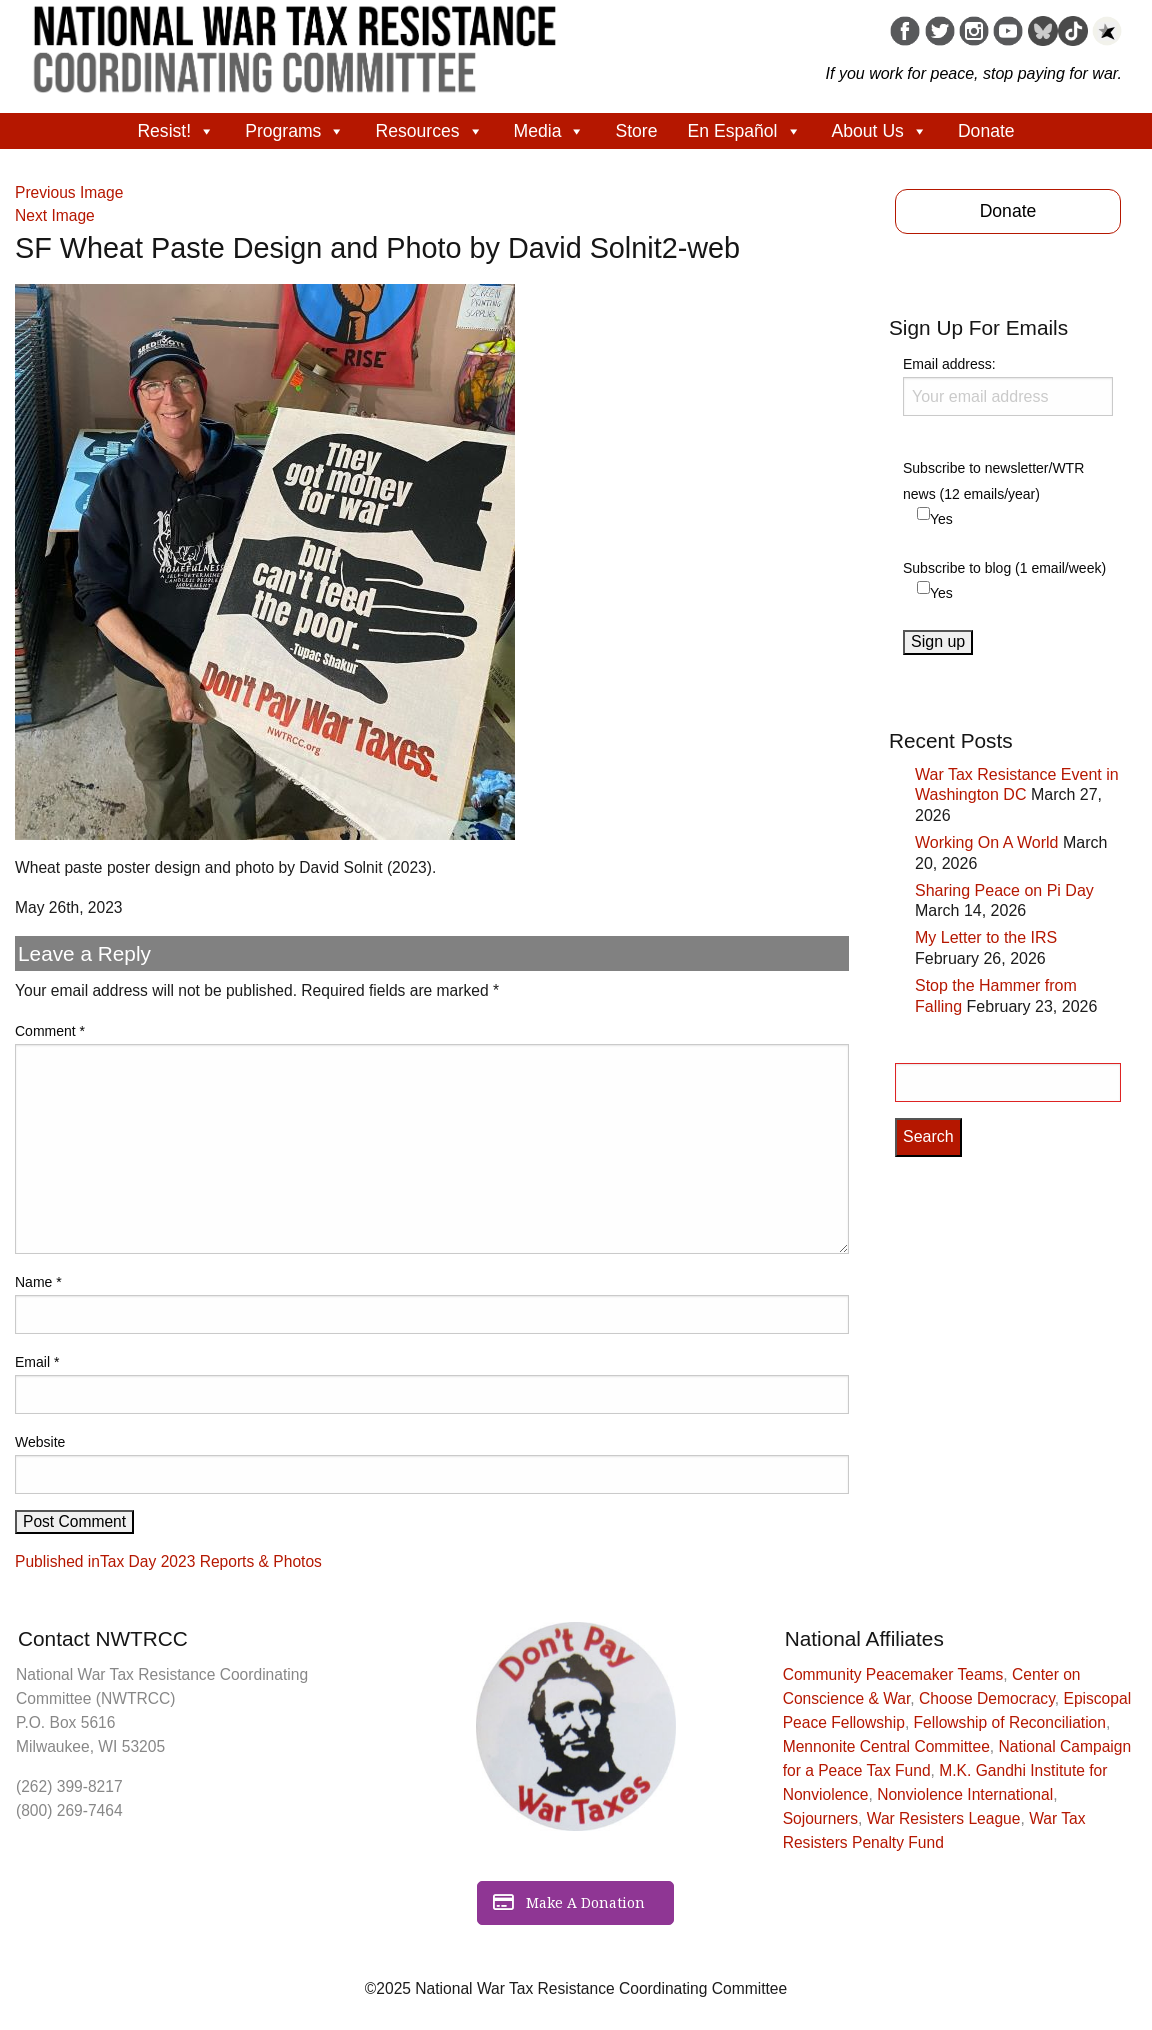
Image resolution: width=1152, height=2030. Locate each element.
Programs (295, 131)
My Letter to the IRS (986, 937)
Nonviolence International (965, 1794)
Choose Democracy (987, 1698)
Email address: (1008, 386)
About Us (880, 131)
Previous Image (69, 192)
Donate (986, 131)
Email (37, 1362)
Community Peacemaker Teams (893, 1674)
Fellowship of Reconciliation (1010, 1722)
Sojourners (820, 1818)
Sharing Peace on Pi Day (1004, 890)
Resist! (176, 131)
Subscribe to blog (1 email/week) (1004, 568)
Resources (429, 131)
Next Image (55, 215)
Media (550, 131)
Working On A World (986, 842)
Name (38, 1282)
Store (636, 131)
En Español (745, 131)
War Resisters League (944, 1818)
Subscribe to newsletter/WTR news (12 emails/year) (993, 480)
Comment (50, 1031)
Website (40, 1442)
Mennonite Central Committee (886, 1746)
